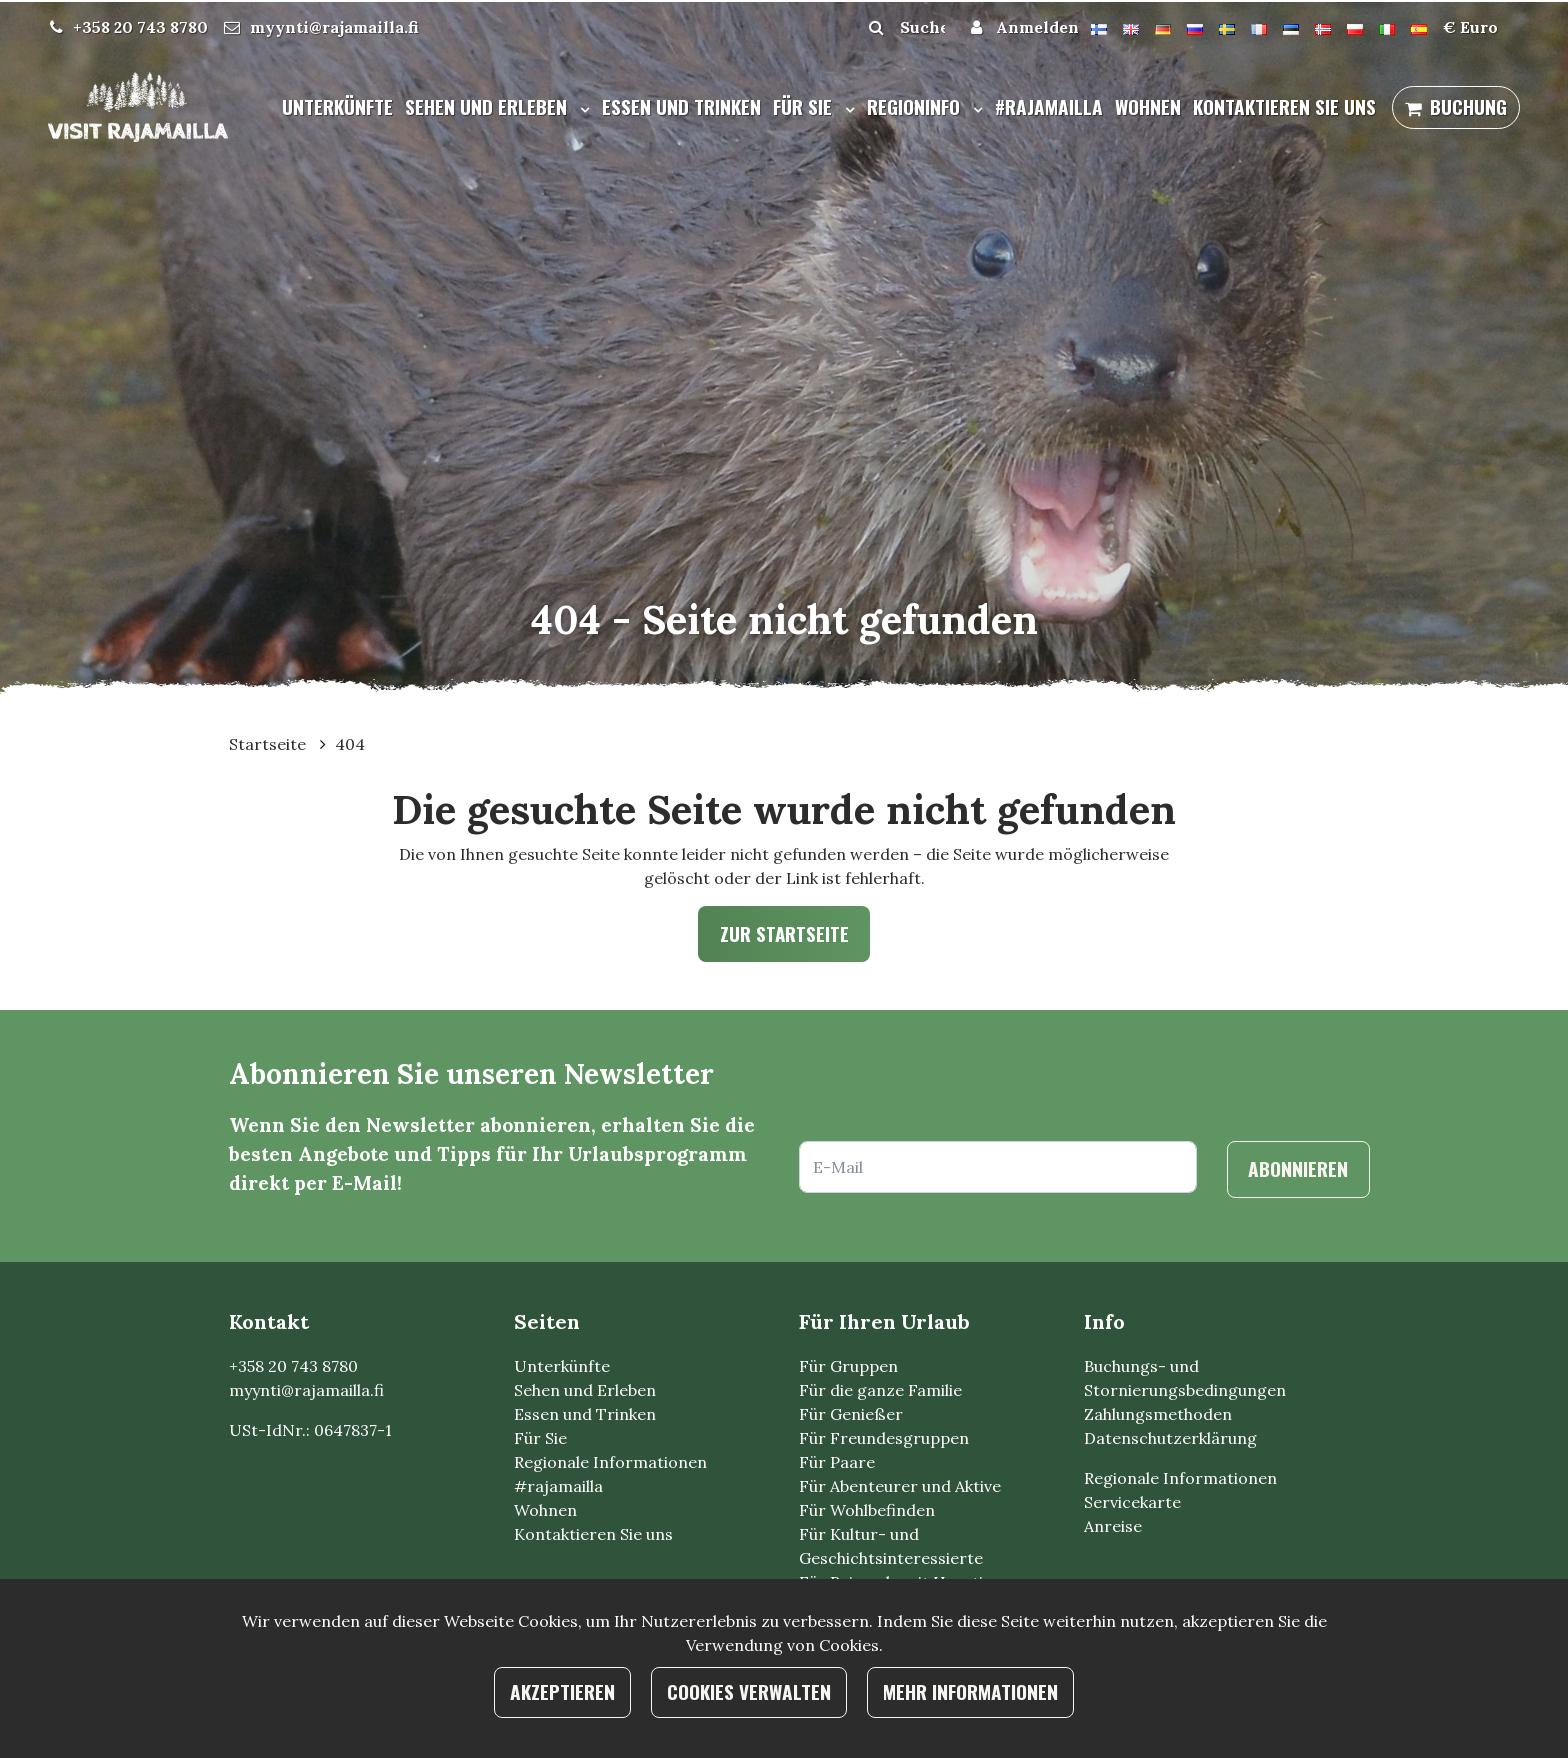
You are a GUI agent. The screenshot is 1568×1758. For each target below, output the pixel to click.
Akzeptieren (562, 1691)
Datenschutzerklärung (1170, 1438)
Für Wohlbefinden (867, 1510)
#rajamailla (1049, 106)
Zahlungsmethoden (1158, 1414)
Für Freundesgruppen (884, 1438)
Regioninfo (916, 106)
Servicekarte (1132, 1502)
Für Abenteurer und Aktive (900, 1486)
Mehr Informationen (970, 1691)
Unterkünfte (337, 106)
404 (350, 744)
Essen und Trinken (681, 106)
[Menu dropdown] (581, 109)
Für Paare (837, 1462)
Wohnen (1148, 106)
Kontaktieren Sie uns (1284, 106)
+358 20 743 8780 (140, 27)
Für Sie (805, 106)
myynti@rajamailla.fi (334, 27)
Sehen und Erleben (488, 106)
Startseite (269, 744)
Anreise (1113, 1526)
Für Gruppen (848, 1366)
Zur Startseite (784, 933)
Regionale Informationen (610, 1462)
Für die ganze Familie (880, 1390)
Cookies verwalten (749, 1691)
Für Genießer (851, 1414)
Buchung (1468, 106)
